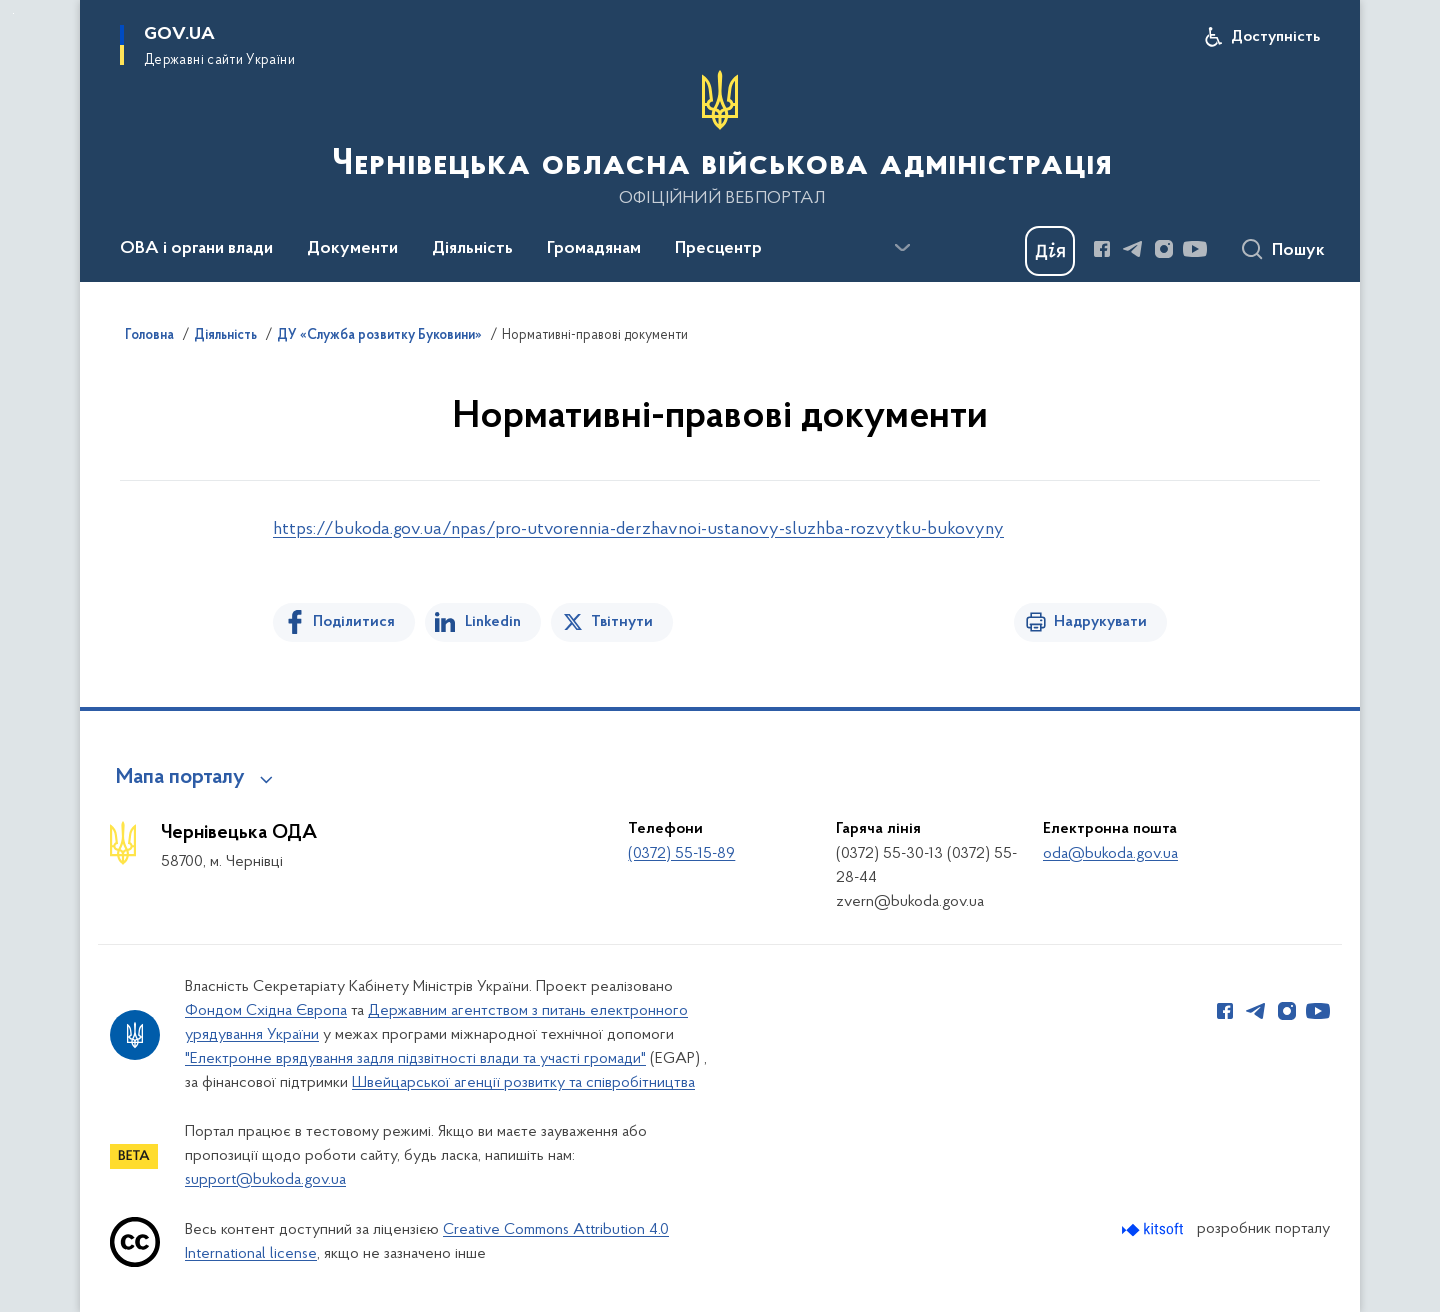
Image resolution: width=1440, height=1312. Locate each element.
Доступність (1275, 37)
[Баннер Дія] (1050, 251)
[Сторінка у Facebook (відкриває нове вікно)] (1102, 249)
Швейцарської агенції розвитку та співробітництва (523, 1083)
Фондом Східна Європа (266, 1011)
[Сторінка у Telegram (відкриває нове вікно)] (1133, 249)
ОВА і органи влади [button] (196, 249)
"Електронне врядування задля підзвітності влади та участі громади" (415, 1059)
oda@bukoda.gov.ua (1110, 854)
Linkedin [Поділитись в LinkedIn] (493, 622)
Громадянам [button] (594, 249)
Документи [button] (352, 249)
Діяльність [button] (472, 249)
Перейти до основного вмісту (13, 13)
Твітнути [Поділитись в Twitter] (622, 622)
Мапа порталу (180, 778)
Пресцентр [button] (718, 249)
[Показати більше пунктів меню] (902, 248)
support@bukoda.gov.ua (265, 1180)
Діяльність (225, 336)
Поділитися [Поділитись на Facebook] (354, 622)
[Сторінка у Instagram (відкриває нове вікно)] (1164, 249)
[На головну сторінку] (720, 139)
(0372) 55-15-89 (681, 854)
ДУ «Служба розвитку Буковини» (379, 336)
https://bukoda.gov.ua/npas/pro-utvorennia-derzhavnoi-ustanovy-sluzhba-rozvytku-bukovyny (638, 529)
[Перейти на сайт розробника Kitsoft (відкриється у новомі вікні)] (1154, 1229)
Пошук (1298, 251)
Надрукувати (1100, 622)
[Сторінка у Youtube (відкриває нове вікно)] (1195, 249)
